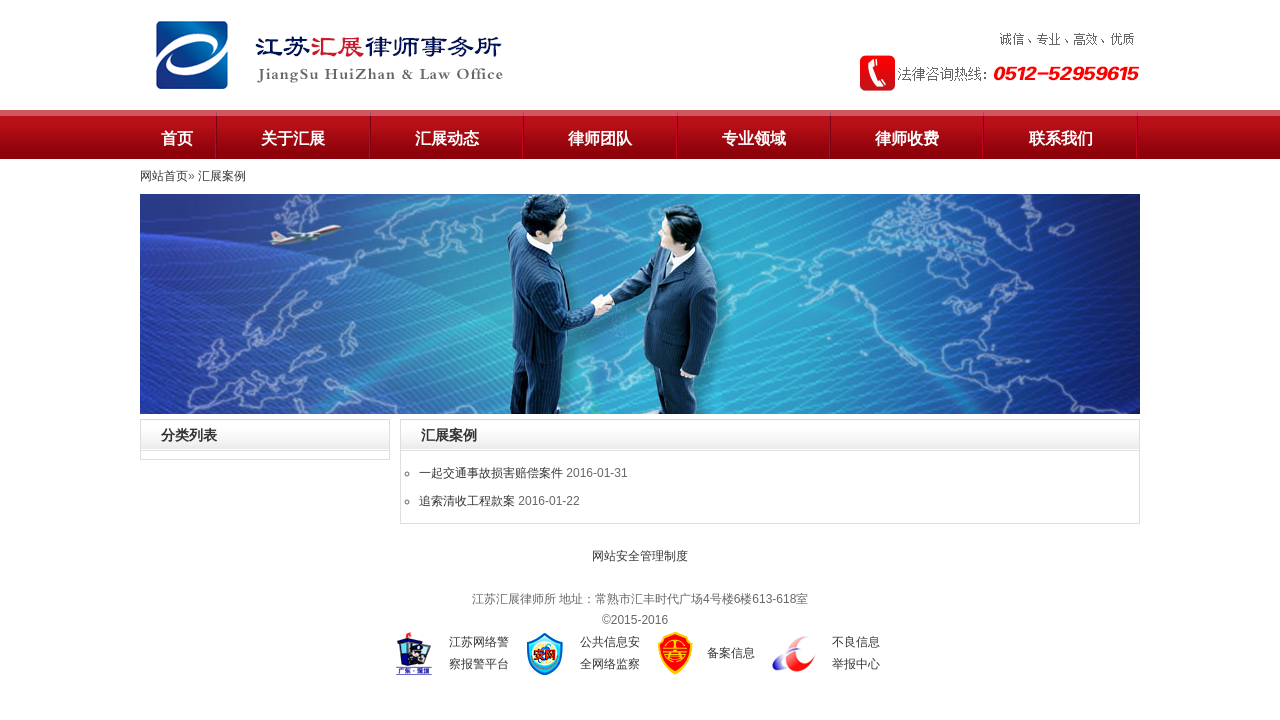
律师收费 (907, 138)
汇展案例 (222, 176)
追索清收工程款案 (467, 501)
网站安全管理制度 (640, 556)
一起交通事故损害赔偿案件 (491, 473)
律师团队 (600, 138)
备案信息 (731, 653)
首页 (177, 138)
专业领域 (754, 138)
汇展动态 (447, 138)
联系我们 (1061, 138)
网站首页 (164, 176)
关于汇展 (293, 138)
